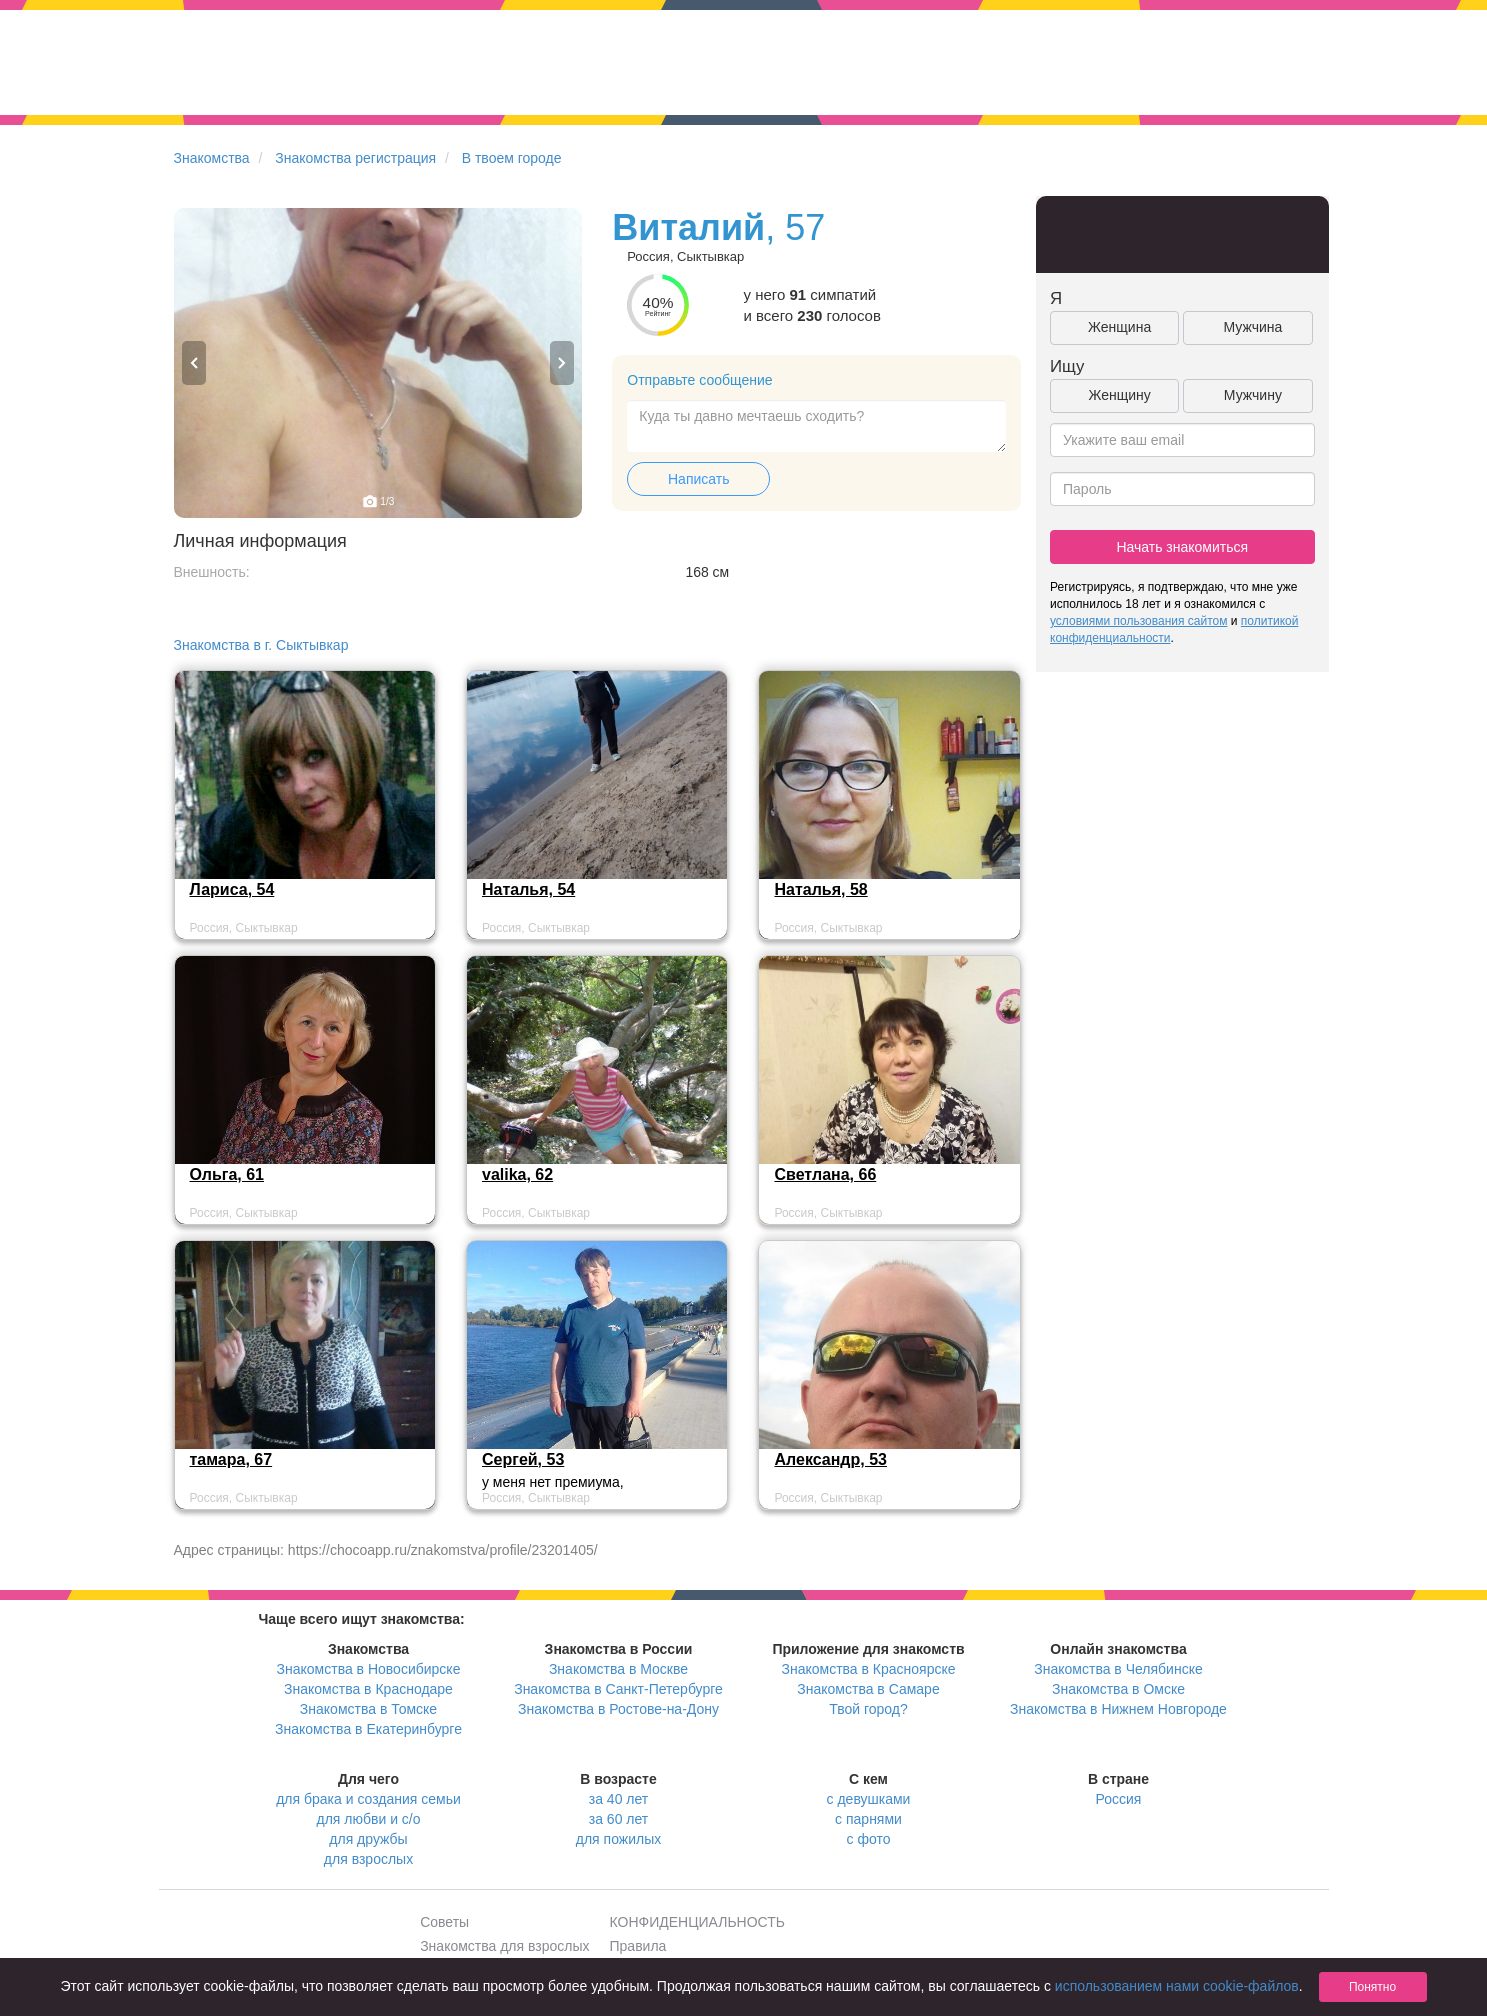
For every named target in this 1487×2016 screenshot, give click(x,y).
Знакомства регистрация (355, 158)
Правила (638, 1946)
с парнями (868, 1819)
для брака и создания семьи (368, 1799)
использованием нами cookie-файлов (1177, 1986)
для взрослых (368, 1859)
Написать (698, 479)
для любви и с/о (368, 1819)
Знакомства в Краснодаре (368, 1689)
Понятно (1372, 1987)
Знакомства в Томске (368, 1709)
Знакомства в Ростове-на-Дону (618, 1709)
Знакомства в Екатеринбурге (368, 1729)
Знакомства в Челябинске (1118, 1669)
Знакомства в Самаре (868, 1689)
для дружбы (368, 1839)
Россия (1119, 1799)
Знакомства (212, 158)
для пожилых (618, 1839)
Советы (444, 1922)
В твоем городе (512, 158)
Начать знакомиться (1182, 547)
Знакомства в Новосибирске (369, 1669)
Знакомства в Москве (618, 1669)
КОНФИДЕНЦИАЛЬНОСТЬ (697, 1922)
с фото (869, 1839)
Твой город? (868, 1709)
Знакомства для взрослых (504, 1946)
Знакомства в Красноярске (868, 1669)
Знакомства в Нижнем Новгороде (1118, 1709)
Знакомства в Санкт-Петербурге (618, 1689)
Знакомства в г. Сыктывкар (261, 645)
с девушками (869, 1799)
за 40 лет (618, 1799)
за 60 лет (618, 1819)
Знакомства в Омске (1118, 1689)
